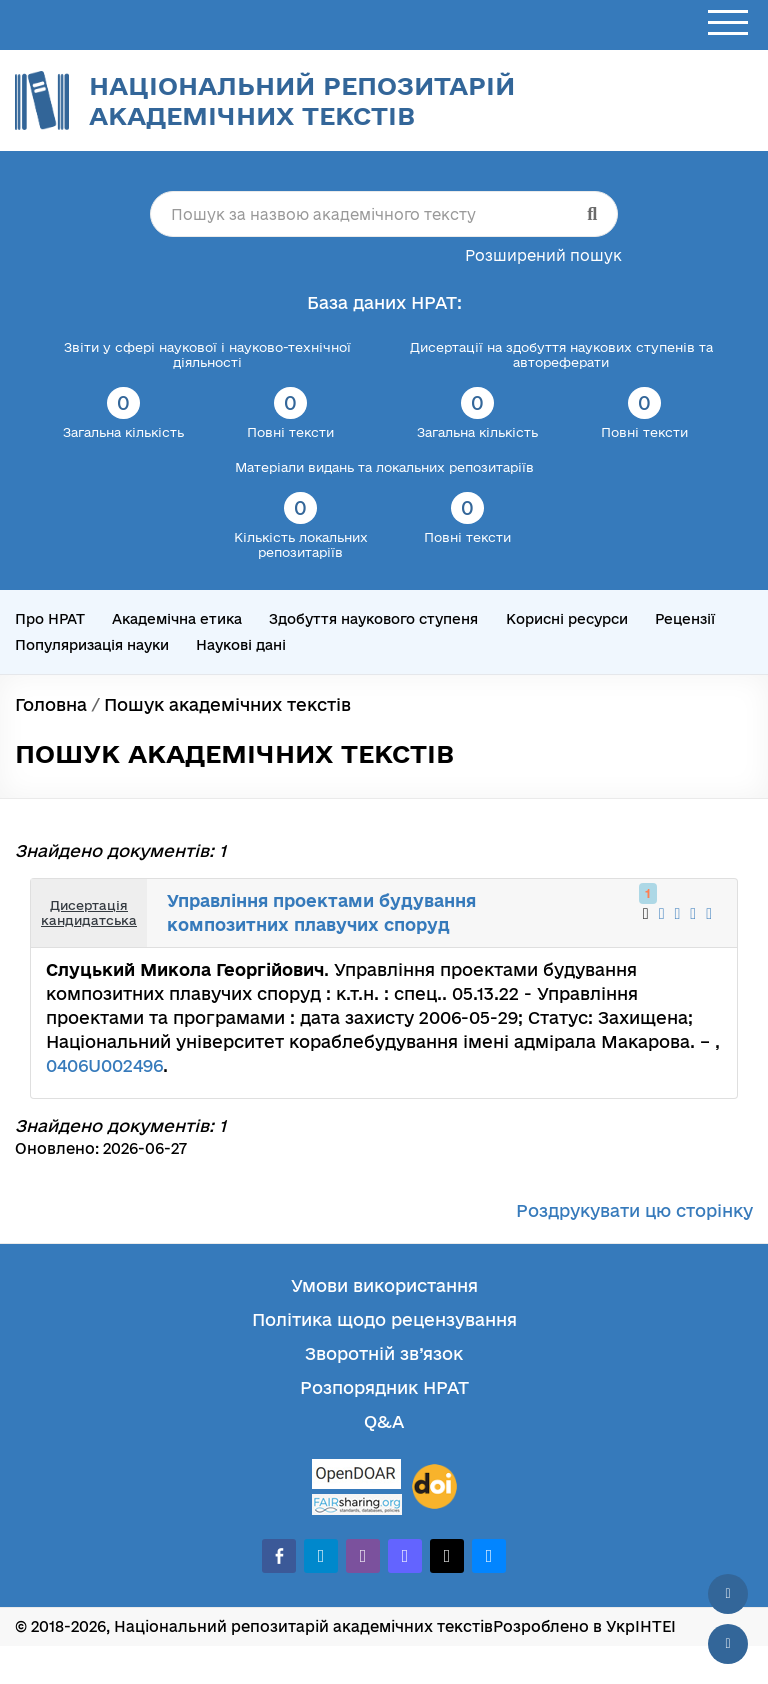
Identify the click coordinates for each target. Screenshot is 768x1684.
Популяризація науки (92, 645)
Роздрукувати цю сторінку (634, 1210)
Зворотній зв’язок (384, 1353)
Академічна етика (177, 619)
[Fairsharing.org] (357, 1504)
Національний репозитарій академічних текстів (302, 100)
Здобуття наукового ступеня (373, 619)
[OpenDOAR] (357, 1476)
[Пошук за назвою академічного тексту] (383, 214)
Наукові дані (241, 645)
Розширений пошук (543, 255)
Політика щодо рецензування (384, 1319)
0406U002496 (104, 1065)
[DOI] (434, 1487)
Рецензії (685, 619)
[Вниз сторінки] (728, 1644)
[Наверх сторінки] (728, 1594)
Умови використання (384, 1285)
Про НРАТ (50, 619)
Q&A (384, 1421)
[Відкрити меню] (728, 23)
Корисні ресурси (567, 619)
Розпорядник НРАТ (384, 1387)
